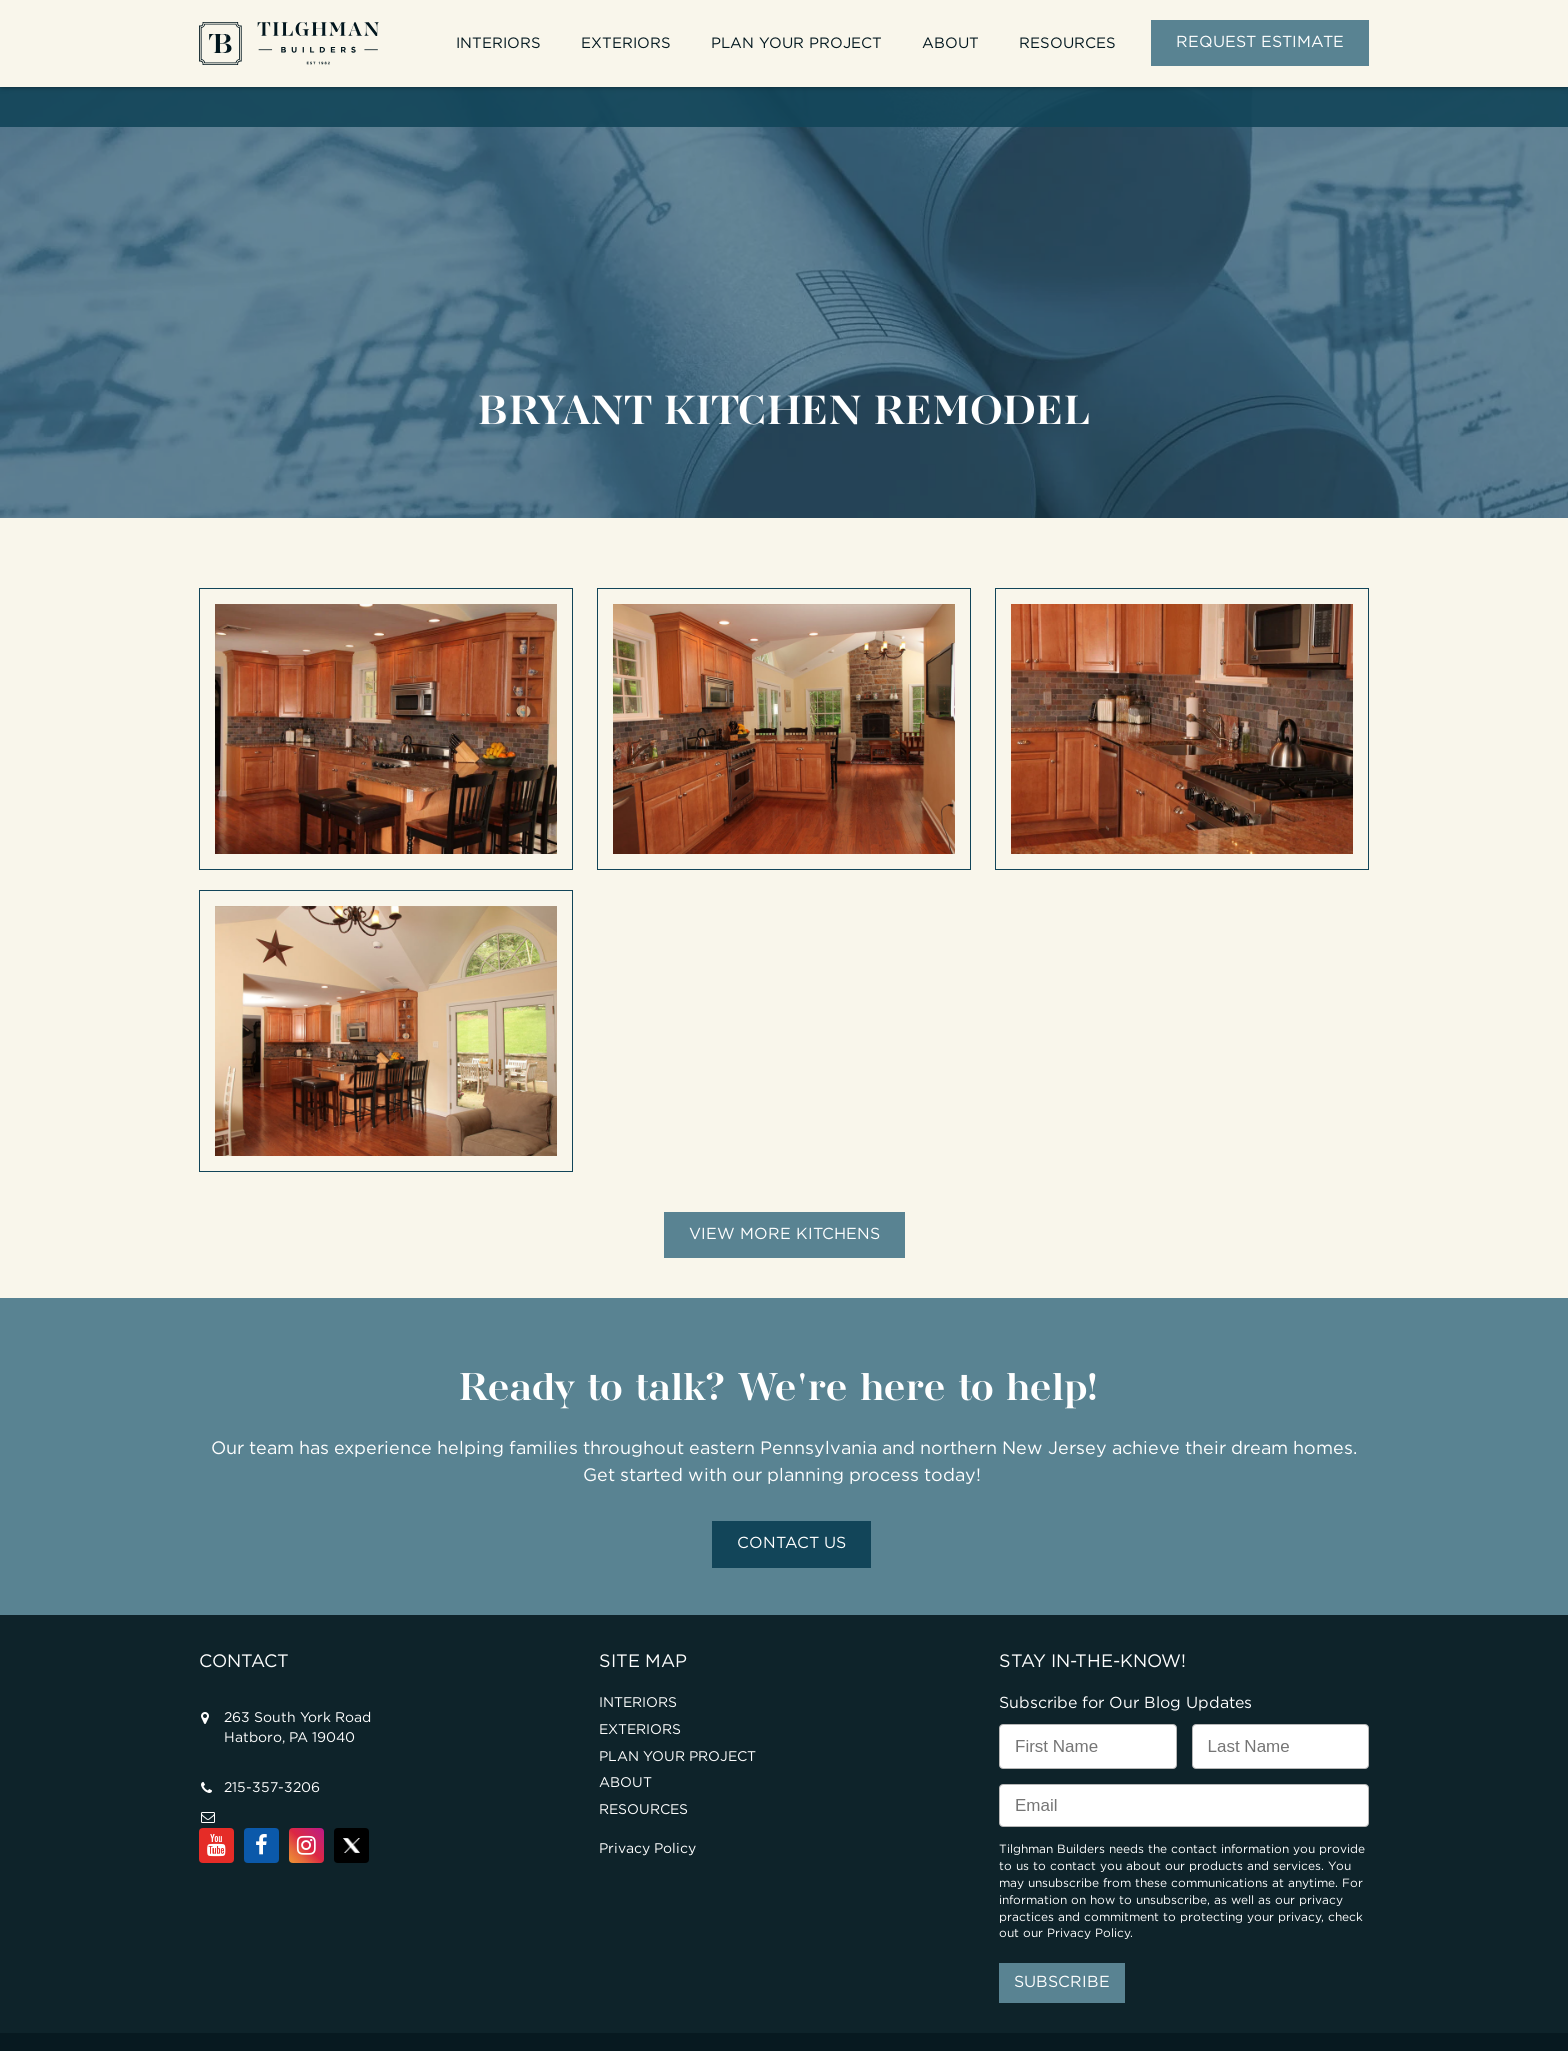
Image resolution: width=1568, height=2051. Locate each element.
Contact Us (791, 1504)
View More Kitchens (784, 1195)
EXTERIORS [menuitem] (626, 43)
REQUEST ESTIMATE (1260, 42)
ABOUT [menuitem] (950, 43)
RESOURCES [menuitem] (1067, 43)
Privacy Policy (647, 1810)
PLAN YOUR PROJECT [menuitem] (796, 43)
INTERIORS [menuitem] (498, 43)
